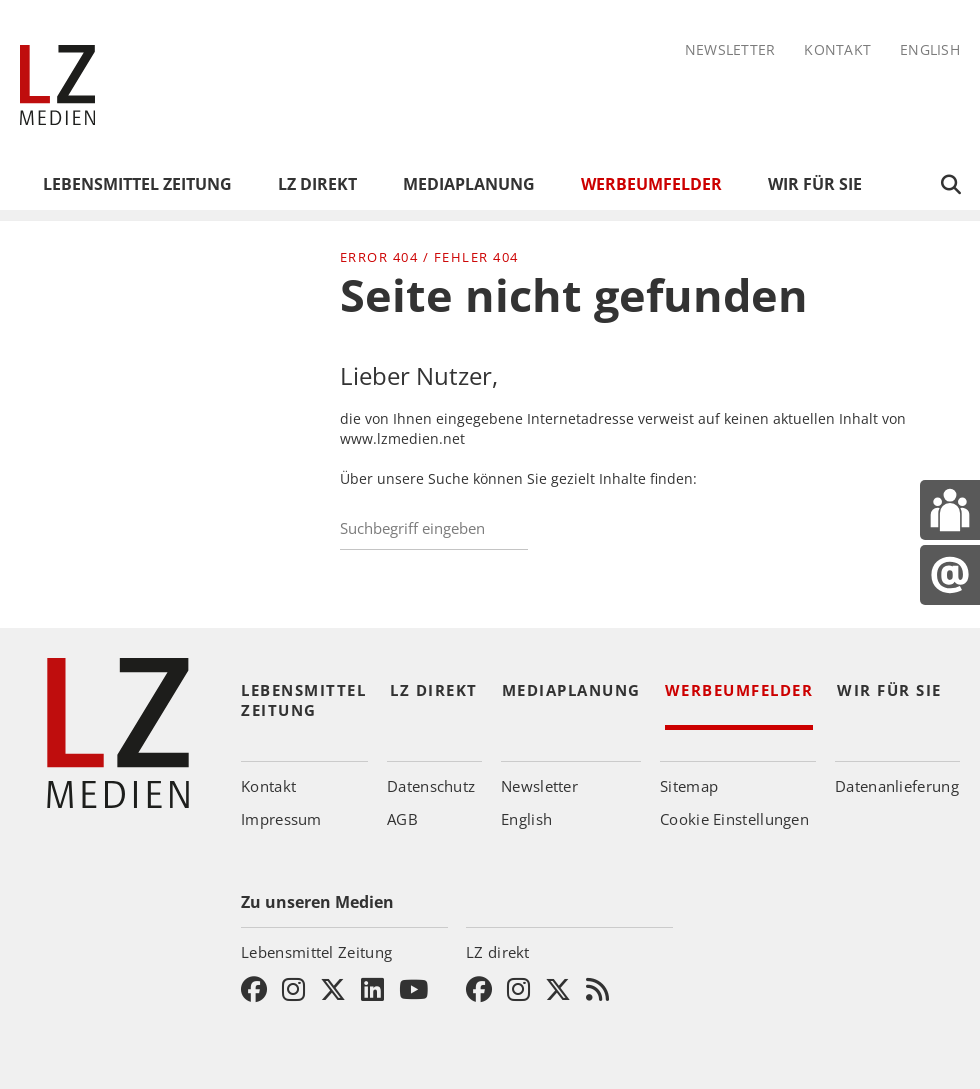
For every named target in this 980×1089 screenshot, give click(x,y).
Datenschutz (431, 786)
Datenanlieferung (897, 786)
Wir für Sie (815, 184)
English (930, 50)
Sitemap (689, 786)
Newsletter (730, 50)
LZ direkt (317, 184)
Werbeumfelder (651, 184)
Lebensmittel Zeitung (137, 184)
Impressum (281, 819)
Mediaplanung (469, 184)
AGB (402, 819)
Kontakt (837, 50)
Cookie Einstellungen (734, 819)
